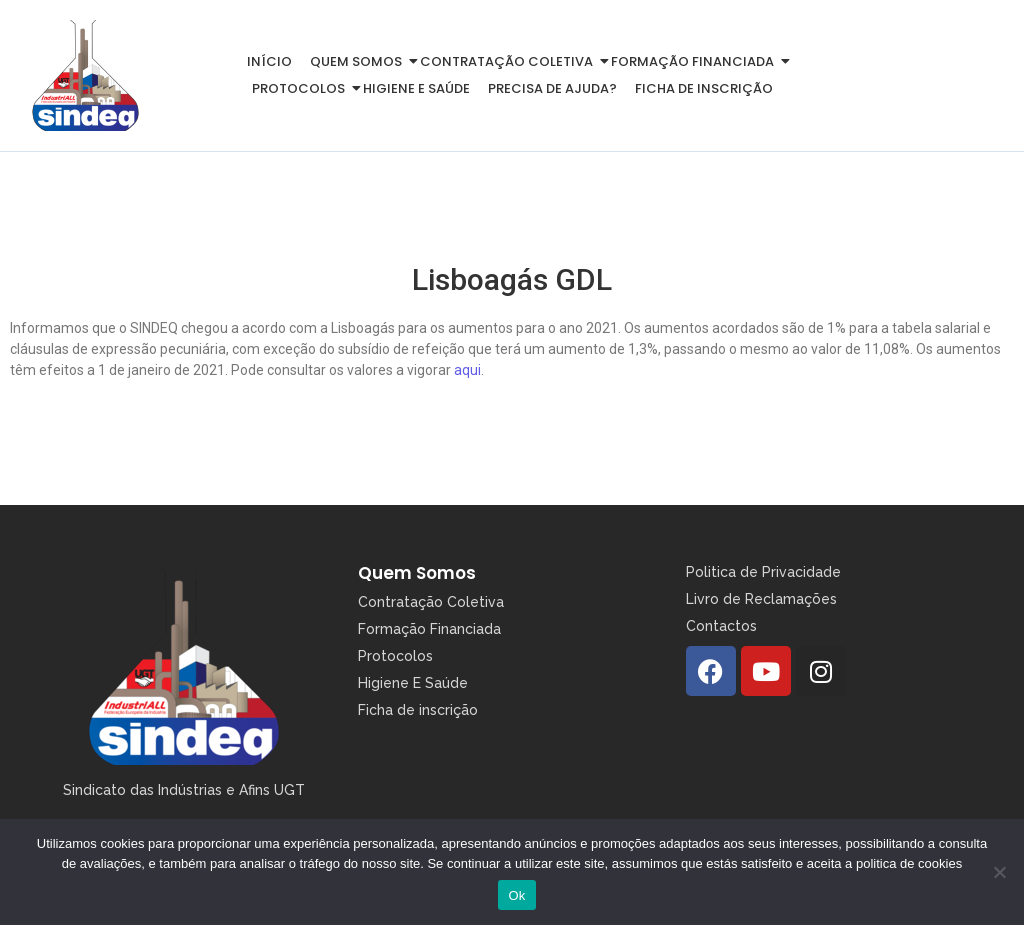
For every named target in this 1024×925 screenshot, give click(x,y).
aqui (467, 370)
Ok (516, 895)
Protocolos (302, 88)
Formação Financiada (696, 61)
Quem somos (359, 61)
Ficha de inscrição (704, 88)
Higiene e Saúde (416, 88)
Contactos (721, 626)
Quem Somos (417, 573)
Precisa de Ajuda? (552, 88)
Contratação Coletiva (510, 61)
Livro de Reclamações (761, 599)
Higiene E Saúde (413, 683)
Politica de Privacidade (763, 572)
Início (269, 61)
